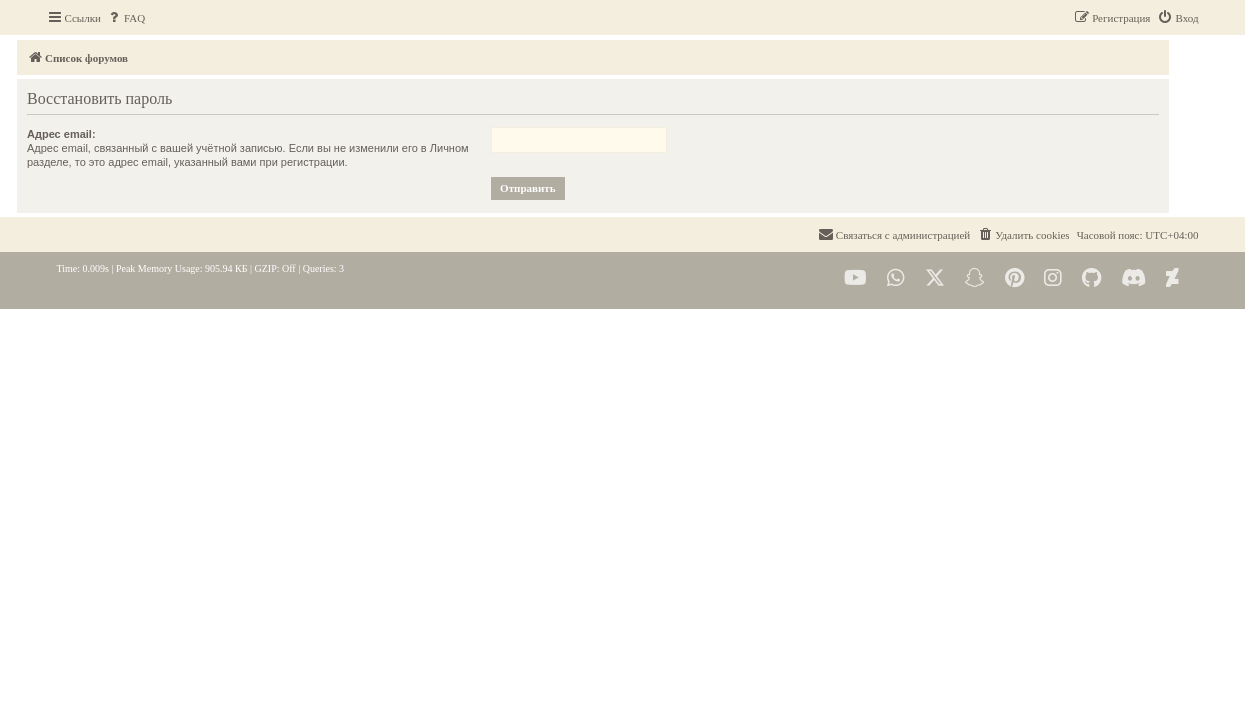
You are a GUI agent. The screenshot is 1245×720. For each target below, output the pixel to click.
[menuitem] (125, 18)
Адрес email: (91, 134)
